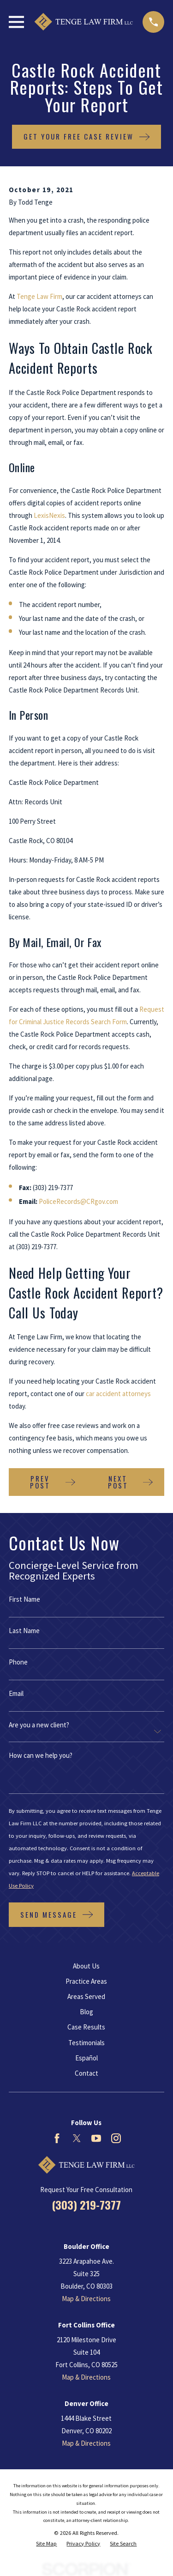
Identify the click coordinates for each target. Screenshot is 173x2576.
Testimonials (86, 2042)
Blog (86, 2011)
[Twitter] (77, 2138)
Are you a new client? (39, 1724)
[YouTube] (96, 2138)
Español (86, 2058)
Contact (86, 2073)
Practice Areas (86, 1981)
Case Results (86, 2027)
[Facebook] (57, 2138)
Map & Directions (86, 2298)
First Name (24, 1599)
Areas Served (86, 1996)
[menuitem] (46, 2544)
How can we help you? (40, 1755)
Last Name (24, 1630)
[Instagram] (116, 2138)
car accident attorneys (118, 1393)
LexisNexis (49, 515)
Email (16, 1693)
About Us (86, 1966)
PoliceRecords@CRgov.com (78, 1201)
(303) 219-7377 (86, 2204)
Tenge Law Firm (39, 296)
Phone (18, 1662)
